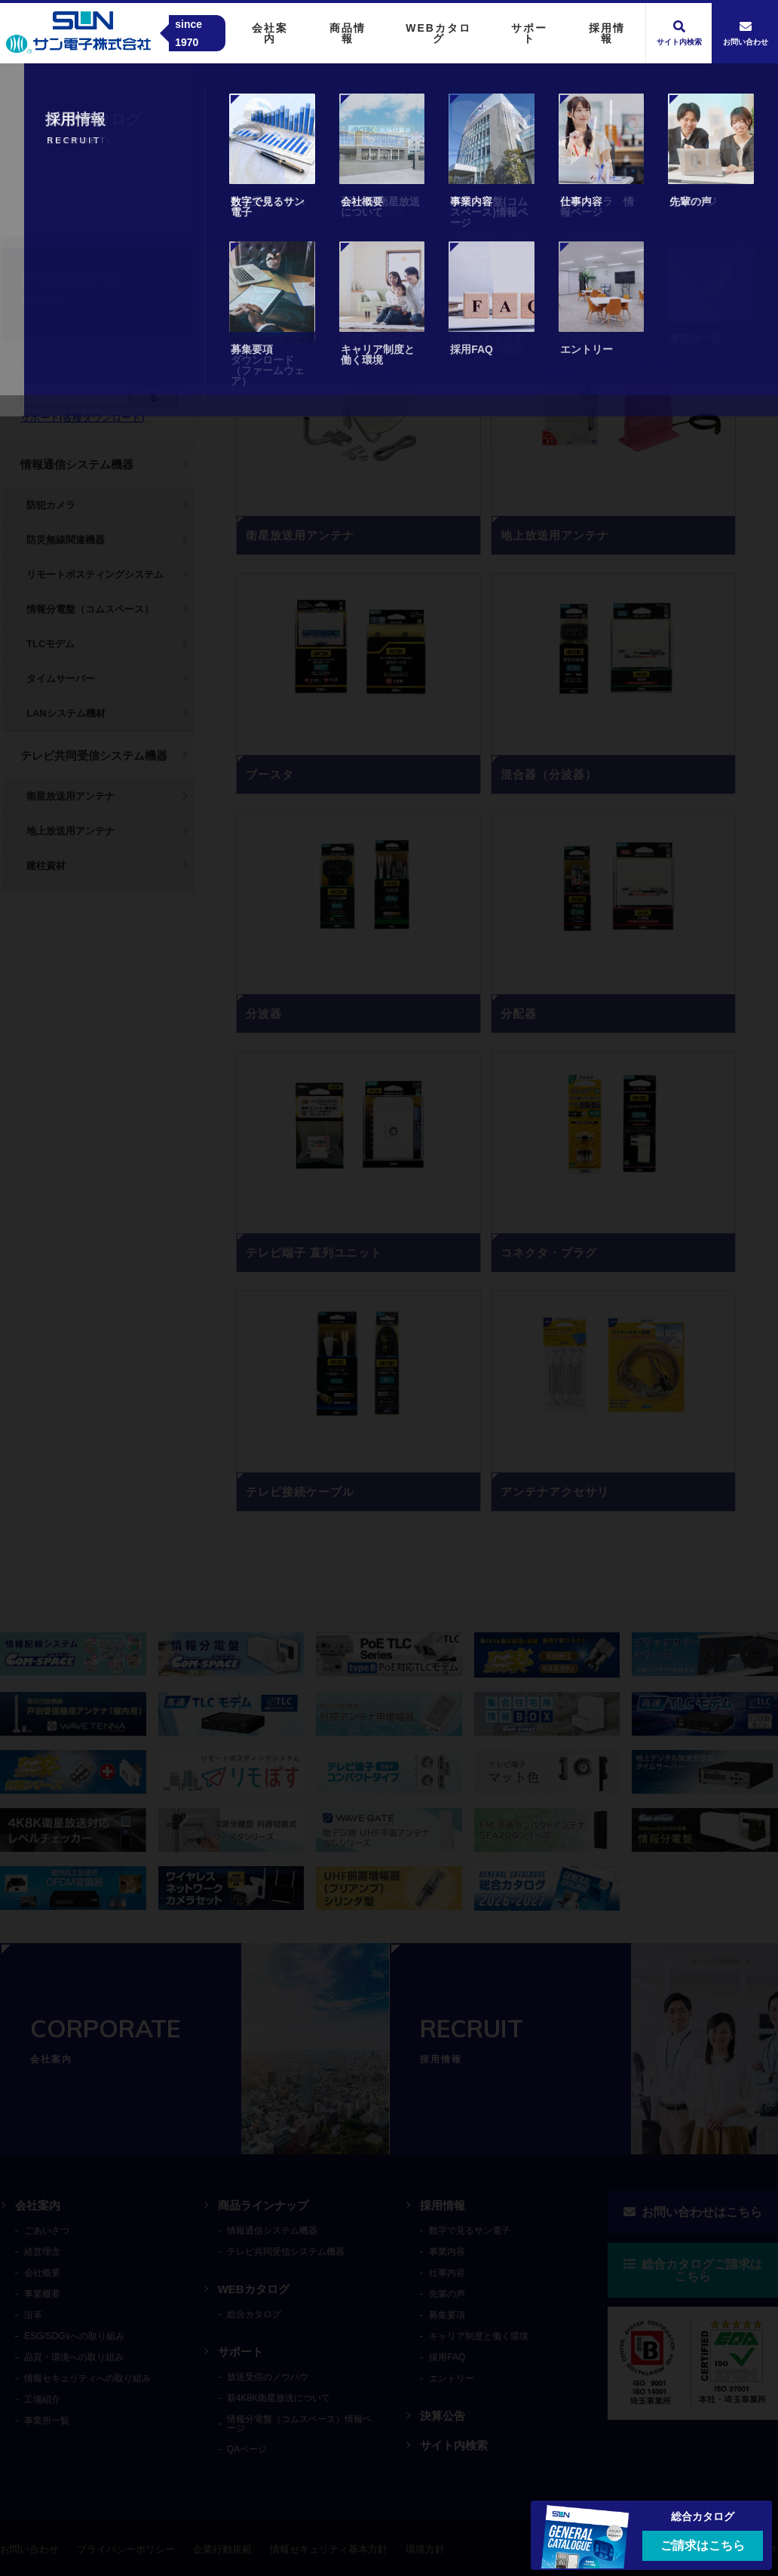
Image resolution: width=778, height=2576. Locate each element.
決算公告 (442, 2415)
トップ (49, 201)
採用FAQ (447, 2357)
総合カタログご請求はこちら (692, 2270)
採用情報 (442, 2205)
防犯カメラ (50, 505)
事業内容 (447, 2251)
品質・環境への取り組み (74, 2357)
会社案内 (37, 2205)
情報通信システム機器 (76, 464)
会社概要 (42, 2272)
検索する (153, 390)
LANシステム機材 (66, 713)
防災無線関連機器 (65, 539)
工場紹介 (42, 2399)
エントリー (451, 2378)
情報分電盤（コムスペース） (90, 609)
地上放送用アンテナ (70, 831)
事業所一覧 (46, 2420)
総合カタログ (254, 2314)
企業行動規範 (222, 2549)
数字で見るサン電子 (469, 2230)
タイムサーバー (60, 678)
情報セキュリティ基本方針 (328, 2549)
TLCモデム (50, 643)
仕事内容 (447, 2272)
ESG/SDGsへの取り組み (74, 2336)
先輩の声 (447, 2294)
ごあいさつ (46, 2230)
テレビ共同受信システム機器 (93, 755)
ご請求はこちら (702, 2545)
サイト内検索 (454, 2445)
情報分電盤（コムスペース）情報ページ (299, 2423)
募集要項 (447, 2315)
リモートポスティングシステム (95, 574)
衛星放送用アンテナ (70, 796)
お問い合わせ (29, 2549)
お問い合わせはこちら (692, 2212)
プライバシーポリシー (126, 2549)
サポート (240, 2351)
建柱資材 (46, 865)
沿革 (33, 2315)
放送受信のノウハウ (267, 2377)
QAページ (247, 2449)
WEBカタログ (253, 2289)
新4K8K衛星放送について (278, 2398)
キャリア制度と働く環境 (478, 2336)
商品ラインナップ (263, 2205)
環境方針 (425, 2549)
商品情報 (106, 201)
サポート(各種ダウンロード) (82, 417)
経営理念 (42, 2251)
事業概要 (42, 2294)
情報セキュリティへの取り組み (87, 2378)
